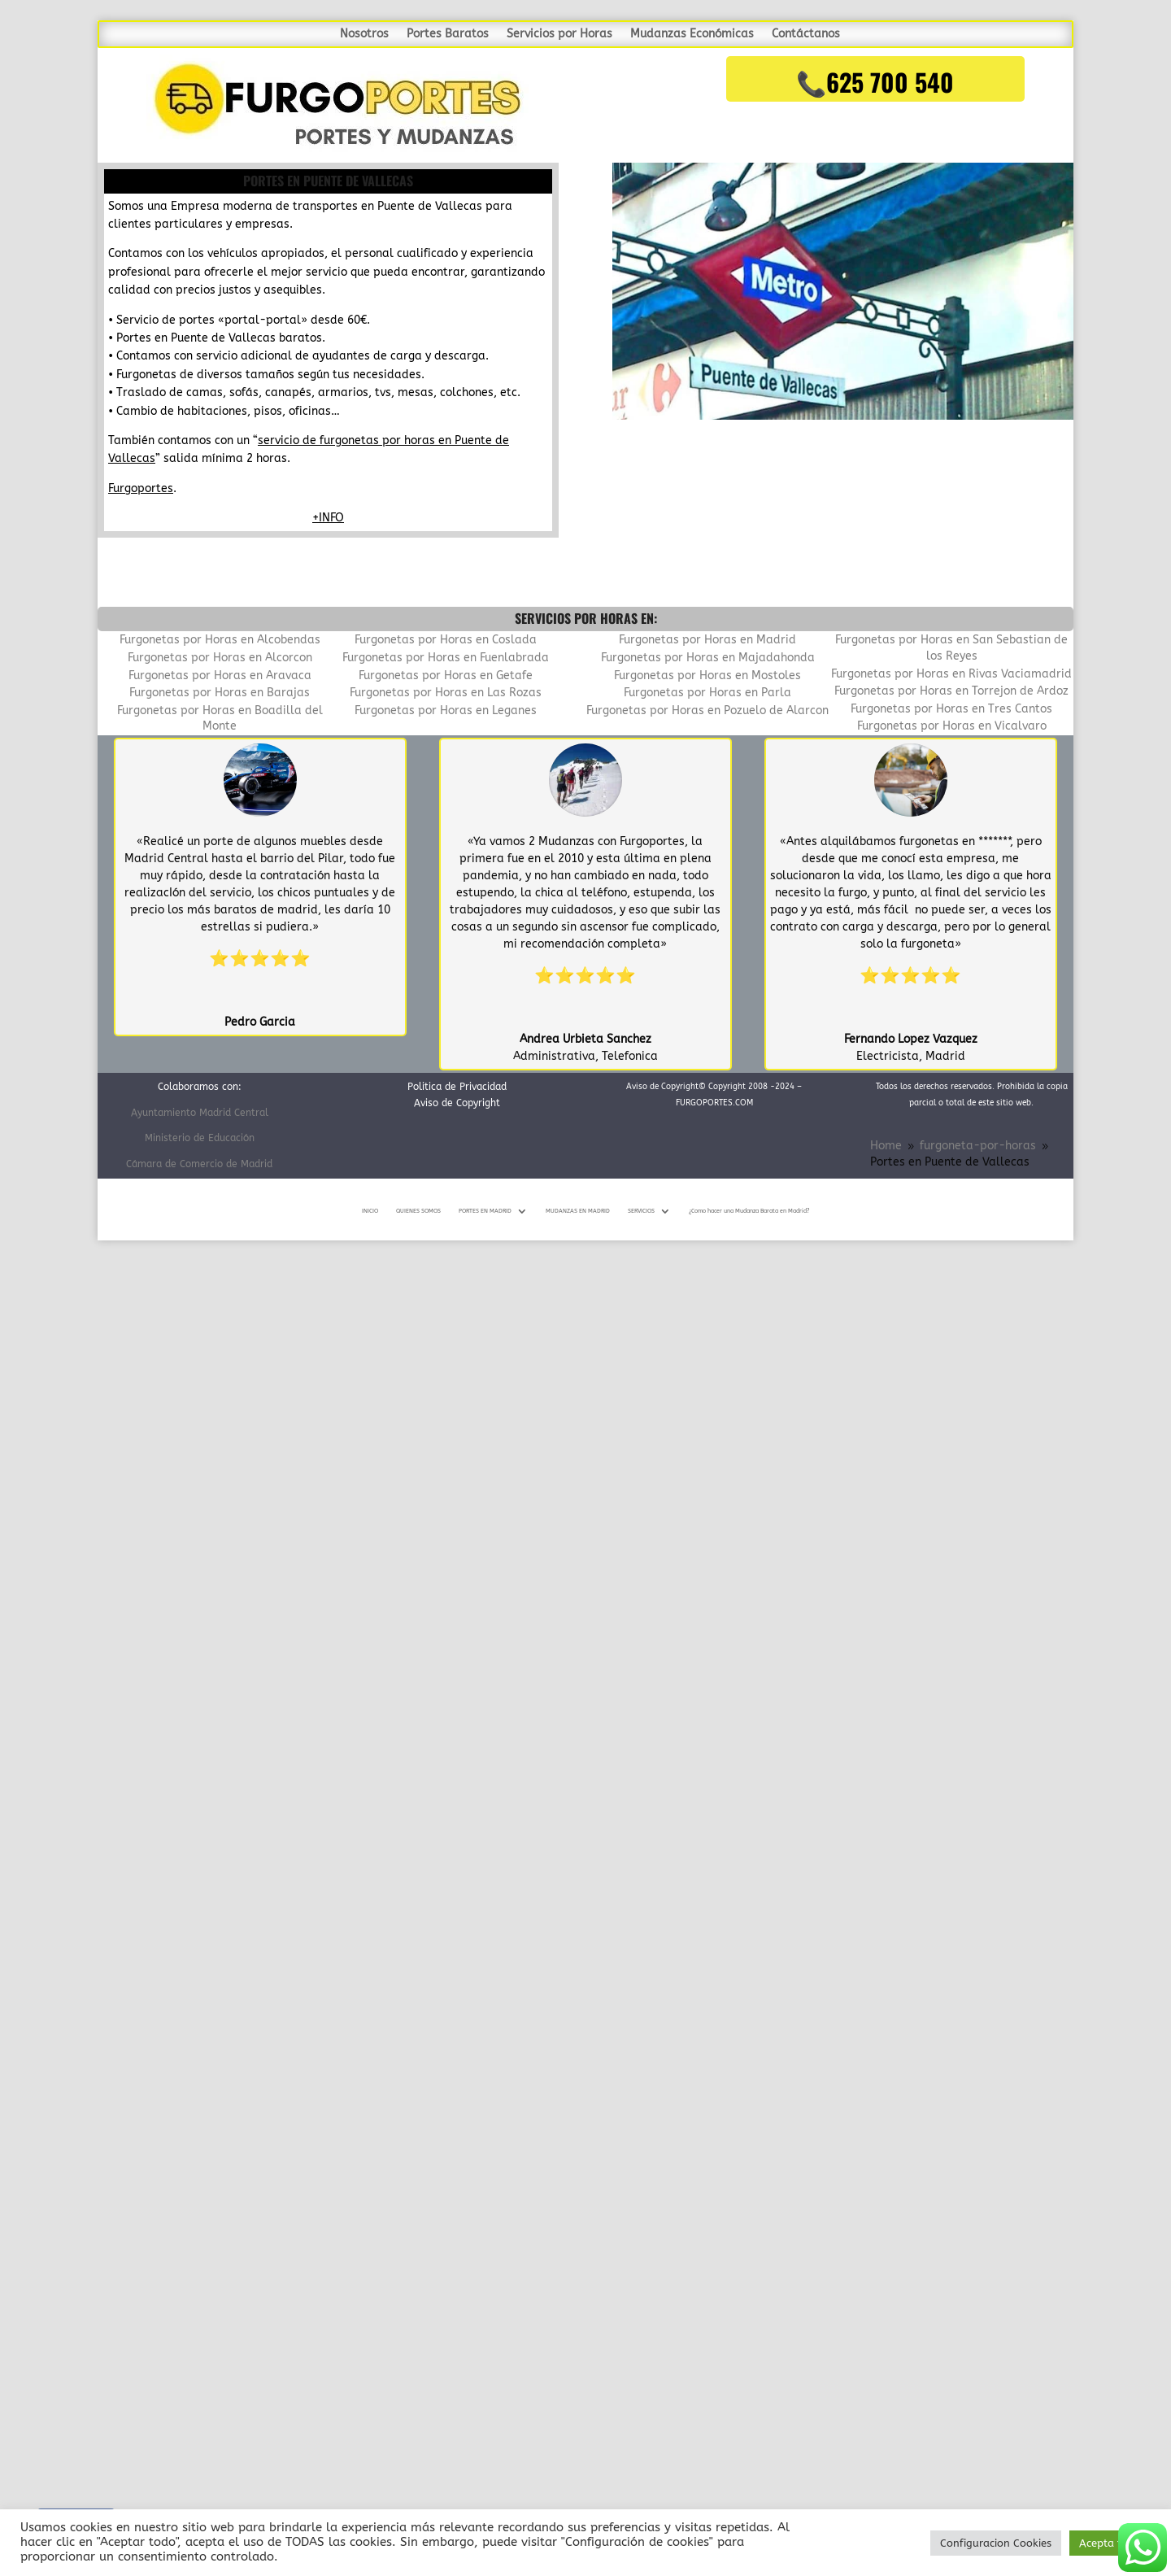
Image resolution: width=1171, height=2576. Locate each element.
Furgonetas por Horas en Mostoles (707, 675)
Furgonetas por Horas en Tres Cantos (951, 709)
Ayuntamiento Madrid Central (199, 1112)
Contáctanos (806, 34)
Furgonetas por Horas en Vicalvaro (952, 726)
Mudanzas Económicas (692, 34)
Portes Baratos (448, 34)
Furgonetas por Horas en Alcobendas (220, 640)
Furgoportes (140, 488)
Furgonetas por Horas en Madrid (707, 640)
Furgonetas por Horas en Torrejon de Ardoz (951, 691)
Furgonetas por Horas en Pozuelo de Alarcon (707, 710)
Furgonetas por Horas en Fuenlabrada (445, 658)
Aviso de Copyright (457, 1103)
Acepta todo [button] (1110, 2543)
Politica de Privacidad (457, 1086)
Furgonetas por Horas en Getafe (446, 675)
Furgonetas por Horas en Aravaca (219, 675)
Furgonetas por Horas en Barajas (219, 693)
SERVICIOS (641, 1211)
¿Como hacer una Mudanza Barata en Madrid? (749, 1211)
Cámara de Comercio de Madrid (199, 1164)
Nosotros (364, 34)
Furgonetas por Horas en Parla (707, 693)
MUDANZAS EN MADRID (578, 1211)
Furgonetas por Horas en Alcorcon (220, 658)
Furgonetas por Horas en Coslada (446, 640)
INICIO (370, 1211)
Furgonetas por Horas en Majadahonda (708, 658)
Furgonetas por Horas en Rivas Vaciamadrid (951, 674)
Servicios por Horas (559, 34)
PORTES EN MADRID (485, 1211)
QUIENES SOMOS (418, 1211)
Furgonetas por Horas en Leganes (446, 710)
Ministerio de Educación (200, 1138)
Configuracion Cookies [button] (995, 2543)
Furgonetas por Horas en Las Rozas (446, 693)
